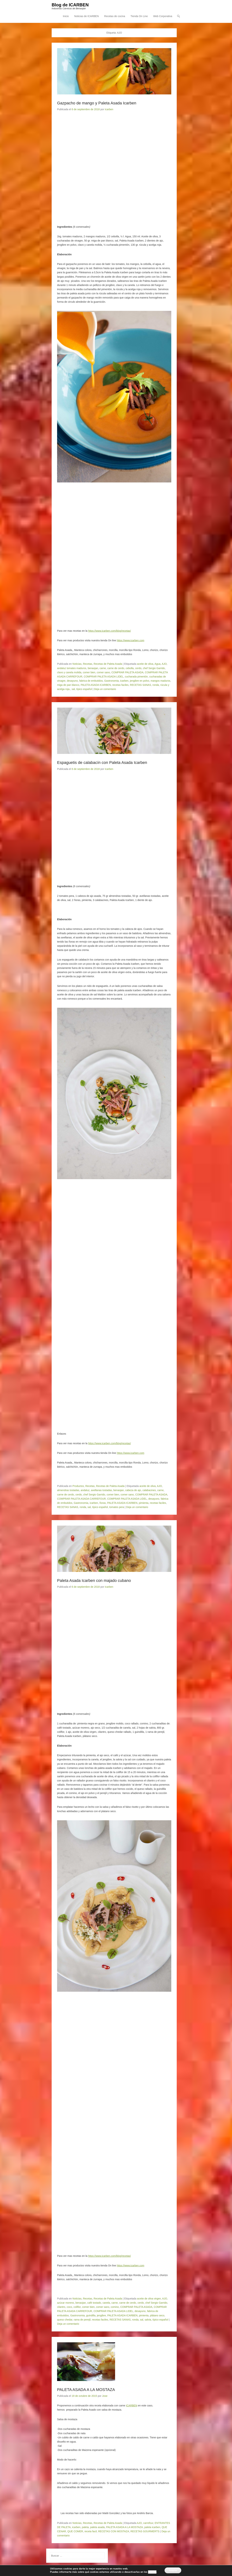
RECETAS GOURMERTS (145, 2531)
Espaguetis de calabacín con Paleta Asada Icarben (102, 762)
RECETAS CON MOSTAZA (113, 2531)
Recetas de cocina (114, 16)
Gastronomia (111, 680)
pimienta (143, 1502)
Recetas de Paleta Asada (108, 664)
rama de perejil (82, 2319)
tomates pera (116, 1507)
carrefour (148, 2523)
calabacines (149, 1490)
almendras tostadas (68, 1490)
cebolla (130, 668)
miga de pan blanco (68, 685)
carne (103, 668)
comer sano (103, 672)
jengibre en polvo (139, 680)
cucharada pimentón (136, 676)
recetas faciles (120, 685)
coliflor (77, 2307)
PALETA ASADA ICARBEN (96, 685)
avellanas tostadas (101, 1490)
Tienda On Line (139, 16)
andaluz (85, 1490)
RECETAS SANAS (140, 685)
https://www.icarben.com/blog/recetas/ (109, 631)
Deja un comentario (105, 689)
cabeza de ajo (133, 1490)
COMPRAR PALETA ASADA (127, 672)
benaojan (93, 668)
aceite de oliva (145, 664)
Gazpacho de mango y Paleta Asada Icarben (96, 103)
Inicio (66, 16)
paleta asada (97, 2527)
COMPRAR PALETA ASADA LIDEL (103, 676)
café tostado (94, 2302)
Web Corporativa (162, 16)
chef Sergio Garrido (154, 668)
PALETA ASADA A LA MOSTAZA (86, 2390)
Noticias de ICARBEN (86, 16)
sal (73, 689)
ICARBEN (131, 2405)
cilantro (61, 2307)
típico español (84, 689)
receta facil (90, 2531)
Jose (104, 2396)
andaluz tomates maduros (71, 668)
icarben (124, 680)
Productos (78, 1486)
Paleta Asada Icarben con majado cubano (94, 1580)
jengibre (101, 2315)
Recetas (87, 664)
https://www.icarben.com (130, 640)
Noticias (77, 664)
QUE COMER (75, 2531)
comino (115, 2307)
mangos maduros (160, 680)
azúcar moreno (65, 2302)
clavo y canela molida (69, 672)
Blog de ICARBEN (70, 5)
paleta (85, 2527)
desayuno (72, 680)
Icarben (109, 109)
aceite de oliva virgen (149, 2298)
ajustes (150, 2572)
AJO (164, 664)
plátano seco (157, 2315)
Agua (158, 664)
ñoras (102, 1502)
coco (69, 2307)
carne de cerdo (115, 668)
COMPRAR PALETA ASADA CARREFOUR (81, 1498)
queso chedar (64, 2319)
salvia (148, 2319)
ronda (155, 685)
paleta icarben (152, 2527)
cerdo (138, 668)
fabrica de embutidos (91, 680)
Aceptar (172, 2570)
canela (106, 2302)
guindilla (90, 2315)
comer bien (89, 672)
